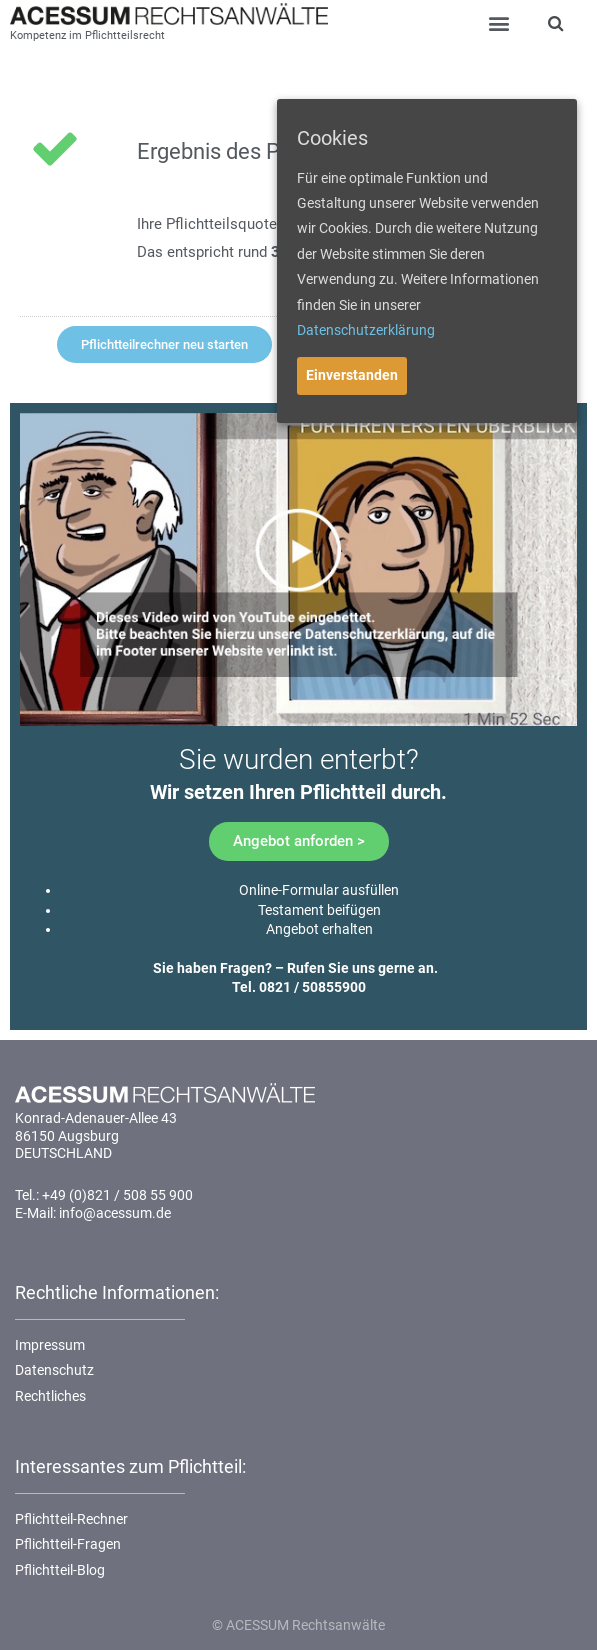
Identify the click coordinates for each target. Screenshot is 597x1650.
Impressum (50, 1345)
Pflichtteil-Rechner (71, 1519)
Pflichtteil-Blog (60, 1570)
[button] (164, 344)
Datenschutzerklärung (366, 330)
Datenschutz (54, 1370)
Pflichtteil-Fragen (68, 1544)
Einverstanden (352, 375)
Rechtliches (50, 1396)
